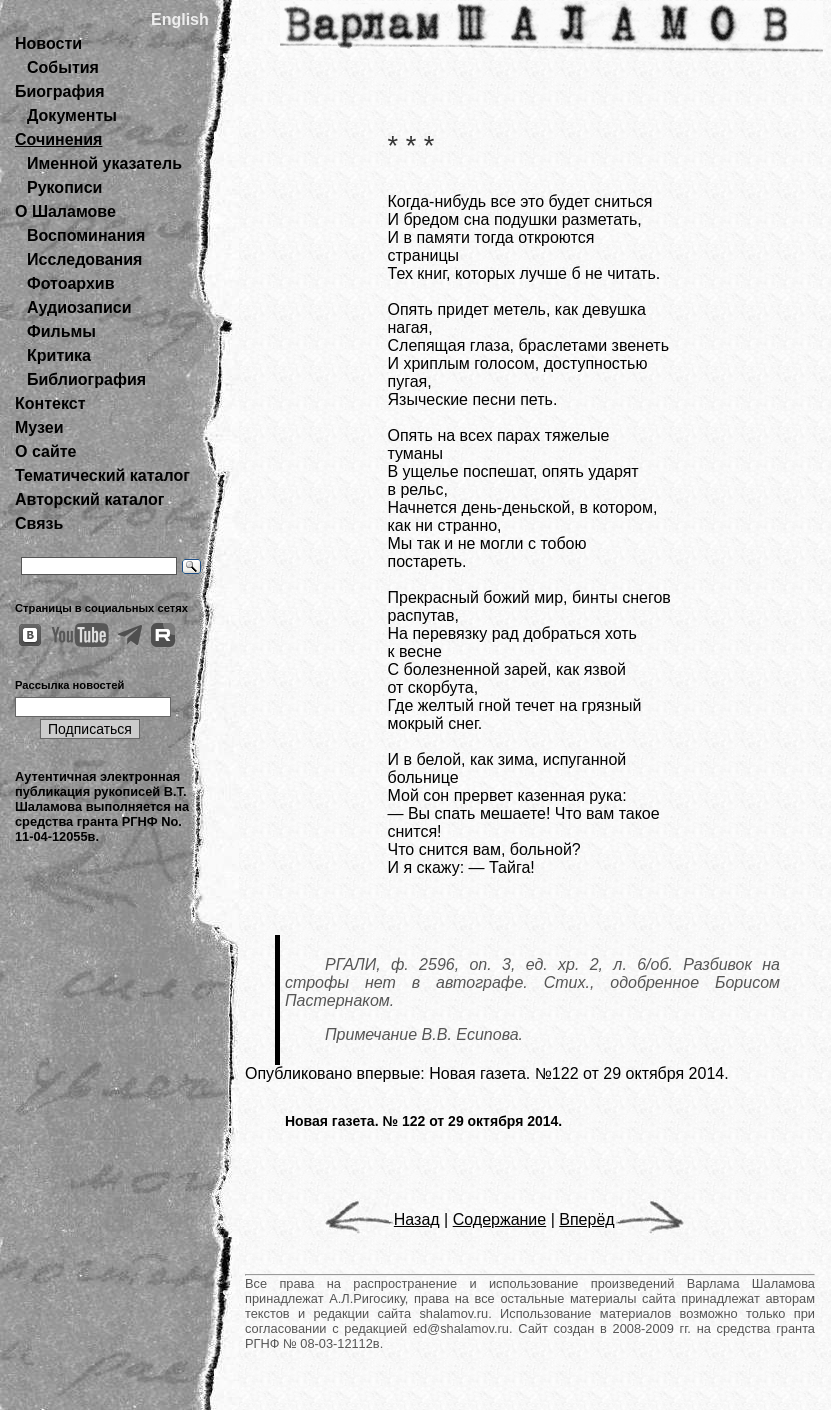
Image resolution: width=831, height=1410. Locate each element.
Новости (48, 43)
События (63, 67)
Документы (72, 115)
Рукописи (64, 187)
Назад (382, 1219)
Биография (60, 91)
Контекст (50, 403)
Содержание (500, 1219)
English (180, 19)
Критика (59, 355)
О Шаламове (65, 211)
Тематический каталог (102, 475)
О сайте (45, 451)
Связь (39, 523)
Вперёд (621, 1219)
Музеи (39, 427)
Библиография (86, 379)
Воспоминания (86, 235)
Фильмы (61, 331)
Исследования (84, 259)
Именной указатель (104, 163)
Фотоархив (70, 283)
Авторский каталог (89, 499)
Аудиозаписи (79, 307)
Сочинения (58, 139)
